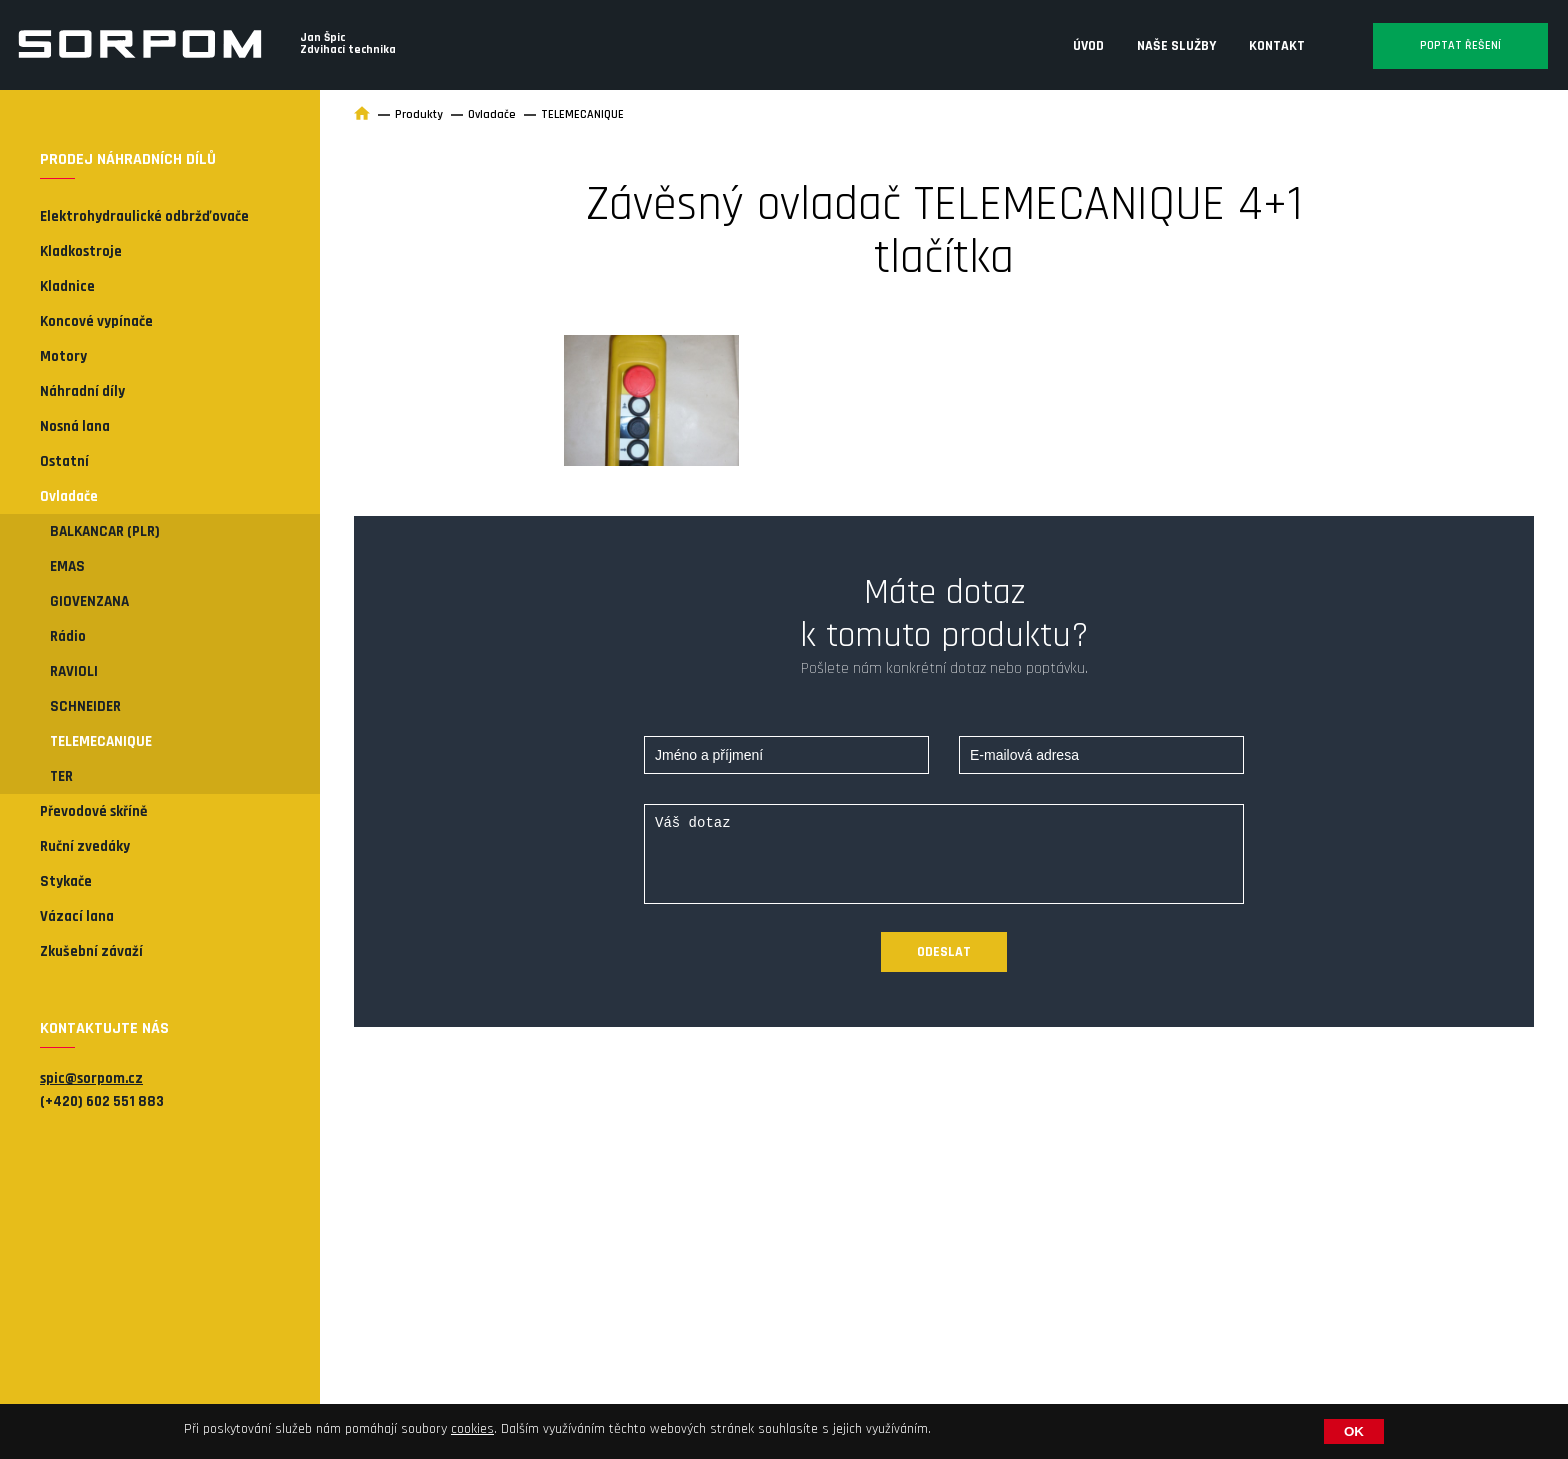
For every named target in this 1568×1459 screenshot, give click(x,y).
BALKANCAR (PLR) (105, 531)
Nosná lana (75, 426)
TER (61, 776)
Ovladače (69, 496)
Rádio (68, 636)
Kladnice (67, 286)
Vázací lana (77, 916)
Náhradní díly (82, 391)
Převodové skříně (93, 811)
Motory (63, 356)
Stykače (66, 881)
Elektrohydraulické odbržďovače (144, 216)
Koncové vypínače (96, 321)
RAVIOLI (74, 671)
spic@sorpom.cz (91, 1078)
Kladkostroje (81, 251)
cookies (472, 1429)
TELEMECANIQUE (101, 741)
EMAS (67, 566)
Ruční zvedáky (85, 846)
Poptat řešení (1460, 45)
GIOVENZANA (89, 601)
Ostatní (64, 461)
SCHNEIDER (85, 706)
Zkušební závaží (91, 951)
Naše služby (1176, 46)
